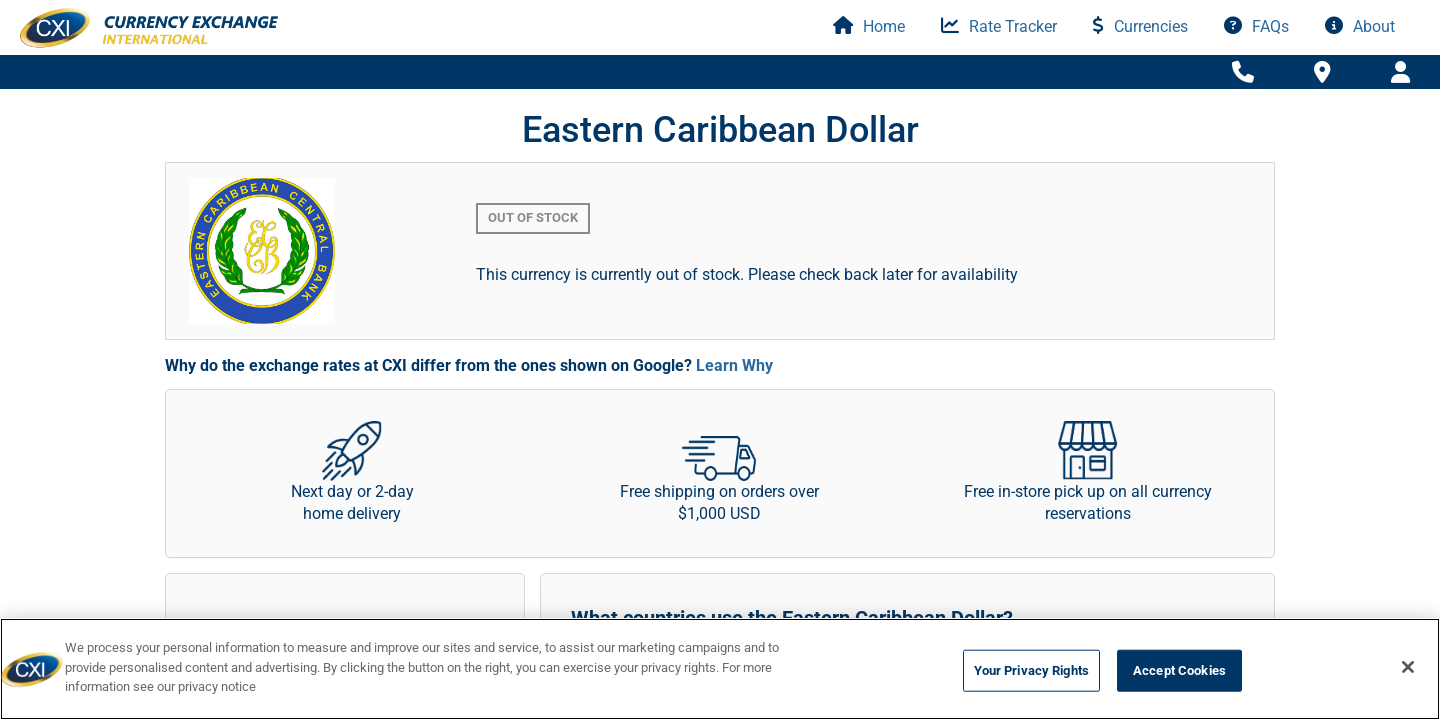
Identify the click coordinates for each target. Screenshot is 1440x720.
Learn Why (734, 365)
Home (869, 26)
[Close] (1408, 667)
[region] (720, 669)
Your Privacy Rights (1031, 670)
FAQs (1256, 26)
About (1360, 26)
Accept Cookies (1179, 670)
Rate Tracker (999, 26)
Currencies (1140, 26)
